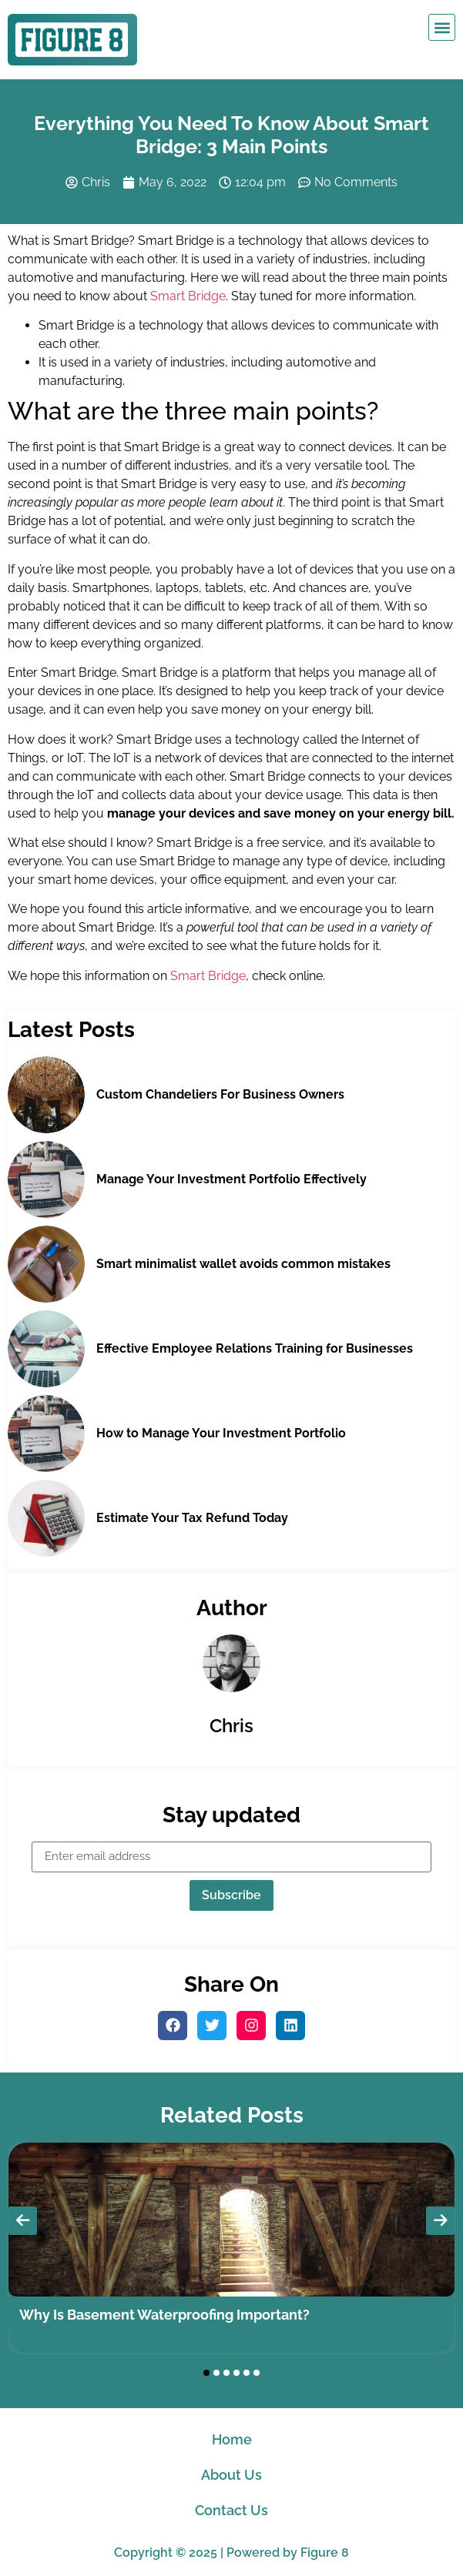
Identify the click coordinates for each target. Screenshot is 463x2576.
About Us (231, 2475)
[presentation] (22, 2220)
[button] (441, 27)
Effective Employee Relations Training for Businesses (254, 1348)
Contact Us (231, 2510)
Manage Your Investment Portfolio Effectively (231, 1179)
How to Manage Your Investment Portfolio (221, 1433)
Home (232, 2439)
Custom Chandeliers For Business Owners (220, 1094)
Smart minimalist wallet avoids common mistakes (243, 1263)
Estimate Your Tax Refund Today (192, 1517)
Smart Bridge (188, 296)
